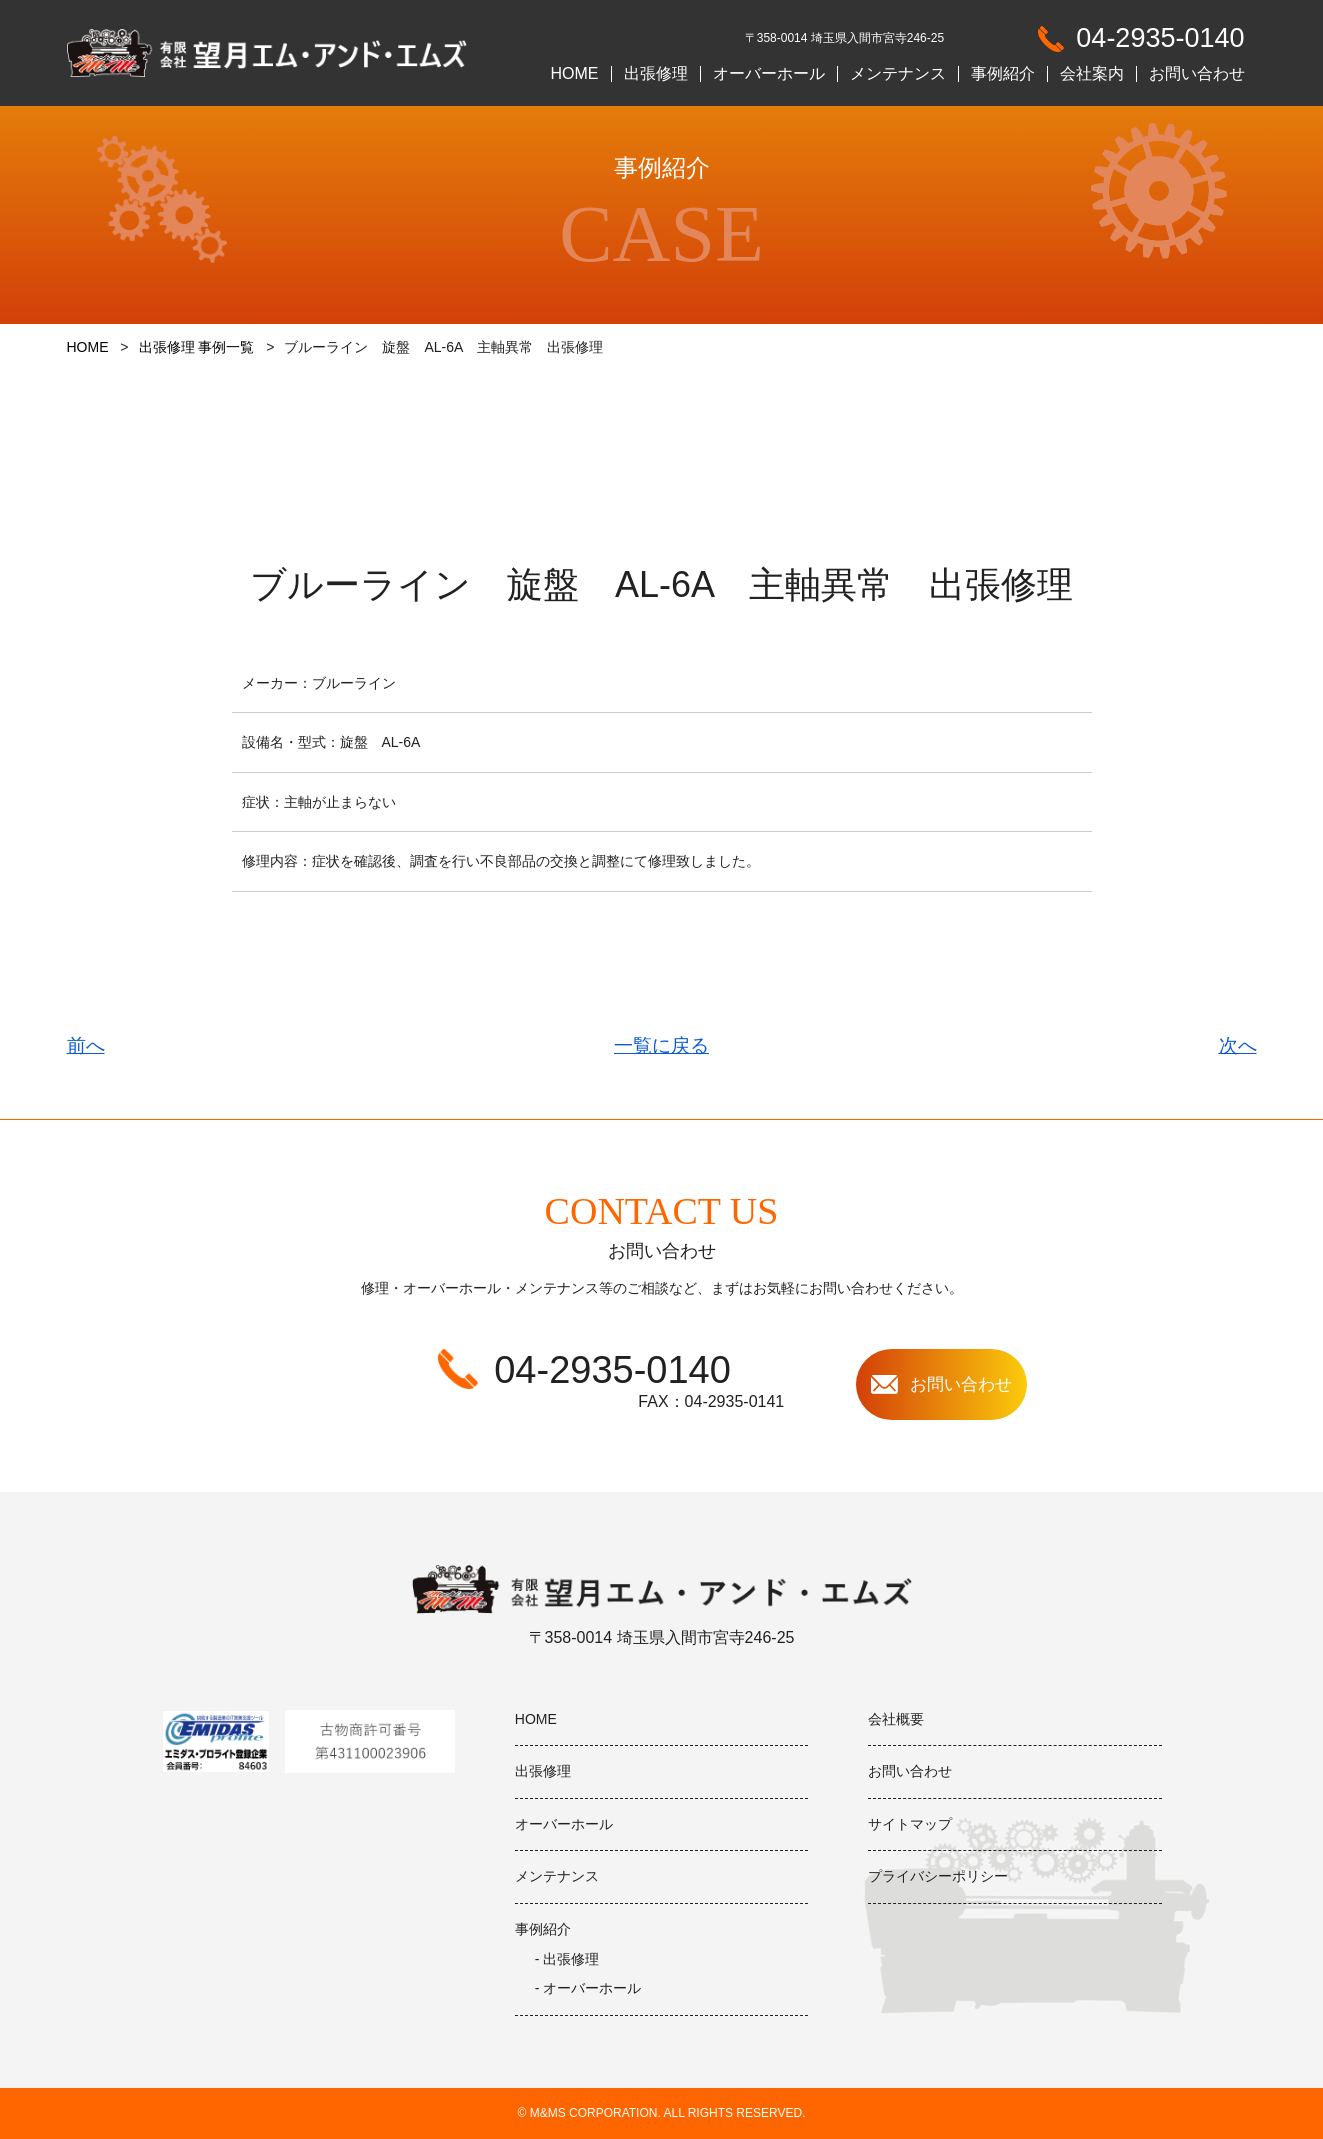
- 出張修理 (567, 1959)
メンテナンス (898, 74)
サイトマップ (910, 1824)
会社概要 (896, 1719)
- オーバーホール (588, 1988)
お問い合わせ (1197, 74)
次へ (1238, 1045)
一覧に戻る (661, 1045)
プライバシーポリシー (938, 1876)
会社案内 (1092, 74)
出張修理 (656, 74)
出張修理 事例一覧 (197, 347)
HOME (575, 74)
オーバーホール (769, 74)
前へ (86, 1045)
